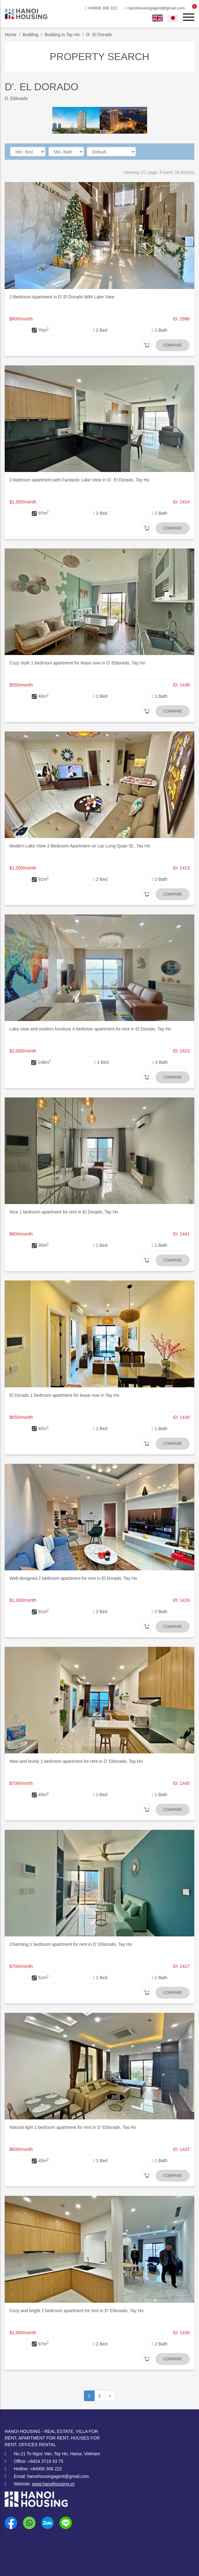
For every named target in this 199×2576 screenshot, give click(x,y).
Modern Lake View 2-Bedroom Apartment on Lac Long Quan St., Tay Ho (79, 845)
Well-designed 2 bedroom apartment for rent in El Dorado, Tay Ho (73, 1578)
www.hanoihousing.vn (53, 2483)
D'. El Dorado (99, 34)
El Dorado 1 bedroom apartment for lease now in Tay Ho (64, 1395)
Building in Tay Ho (62, 34)
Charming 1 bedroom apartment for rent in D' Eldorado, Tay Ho (70, 1944)
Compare (172, 345)
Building (30, 34)
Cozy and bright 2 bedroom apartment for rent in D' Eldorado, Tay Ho (76, 2310)
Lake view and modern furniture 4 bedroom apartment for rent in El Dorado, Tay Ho (90, 1028)
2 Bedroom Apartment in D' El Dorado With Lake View (61, 296)
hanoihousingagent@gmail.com (150, 8)
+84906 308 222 (94, 8)
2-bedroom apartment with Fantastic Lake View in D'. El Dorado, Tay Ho (79, 479)
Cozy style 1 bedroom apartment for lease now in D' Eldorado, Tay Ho (77, 662)
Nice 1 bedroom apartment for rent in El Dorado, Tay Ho (63, 1211)
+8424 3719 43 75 (45, 2461)
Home (10, 34)
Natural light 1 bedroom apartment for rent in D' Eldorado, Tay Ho (72, 2127)
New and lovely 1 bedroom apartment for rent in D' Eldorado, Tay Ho (75, 1761)
